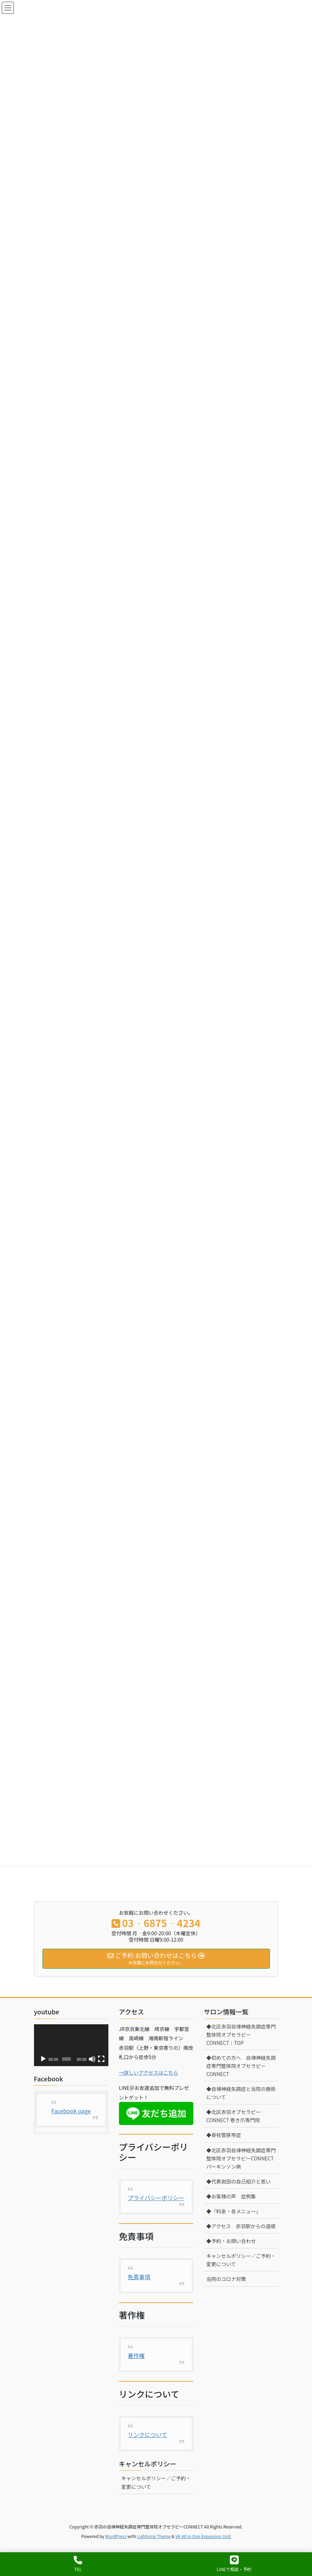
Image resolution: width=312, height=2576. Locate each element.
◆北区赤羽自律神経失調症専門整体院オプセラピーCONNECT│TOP (241, 2034)
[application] (71, 2045)
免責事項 (139, 2276)
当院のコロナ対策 (226, 2278)
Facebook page (71, 2111)
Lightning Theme (154, 2536)
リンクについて (148, 2434)
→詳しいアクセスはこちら (148, 2072)
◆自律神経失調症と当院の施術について (241, 2093)
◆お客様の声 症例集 (231, 2196)
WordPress (115, 2536)
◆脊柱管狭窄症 (223, 2134)
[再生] (43, 2059)
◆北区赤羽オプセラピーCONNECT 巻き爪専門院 (233, 2116)
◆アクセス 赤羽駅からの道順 (241, 2226)
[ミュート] (92, 2059)
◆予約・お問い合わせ (231, 2240)
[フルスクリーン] (101, 2059)
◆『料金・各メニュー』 (234, 2211)
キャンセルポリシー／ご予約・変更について (156, 2482)
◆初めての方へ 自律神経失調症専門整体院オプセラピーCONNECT (241, 2065)
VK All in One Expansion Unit (203, 2536)
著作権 (136, 2355)
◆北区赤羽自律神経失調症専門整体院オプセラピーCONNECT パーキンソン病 (241, 2158)
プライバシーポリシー (156, 2197)
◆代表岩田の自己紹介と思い (238, 2181)
